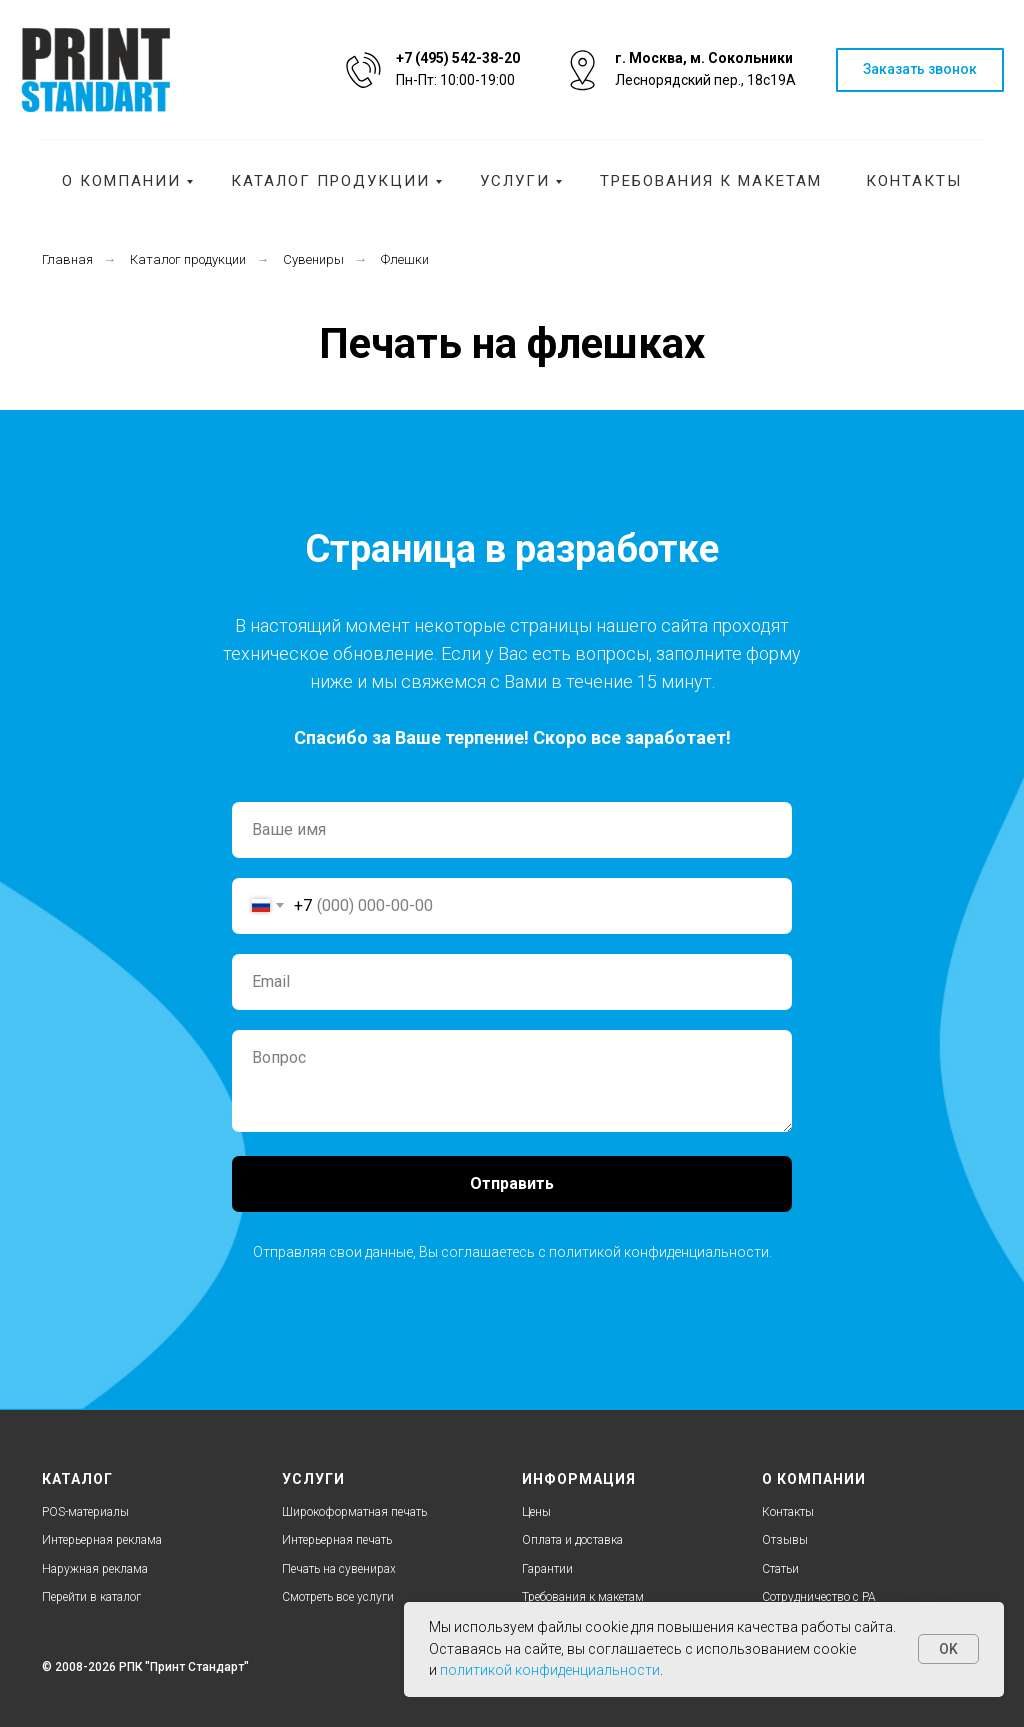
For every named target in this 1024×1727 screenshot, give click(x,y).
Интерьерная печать (337, 1540)
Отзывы (785, 1540)
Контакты (914, 181)
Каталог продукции (330, 181)
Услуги (515, 181)
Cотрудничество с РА (819, 1597)
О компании (121, 181)
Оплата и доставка (572, 1540)
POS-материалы (85, 1512)
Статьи (780, 1569)
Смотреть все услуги (338, 1597)
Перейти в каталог (91, 1597)
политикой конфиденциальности (659, 1252)
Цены (536, 1512)
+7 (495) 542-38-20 (458, 58)
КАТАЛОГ (77, 1479)
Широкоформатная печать (354, 1512)
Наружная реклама (95, 1569)
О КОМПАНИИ (814, 1479)
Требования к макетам (711, 181)
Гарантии (547, 1569)
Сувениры (313, 259)
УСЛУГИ (313, 1479)
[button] (920, 70)
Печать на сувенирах (339, 1569)
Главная (67, 259)
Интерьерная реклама (102, 1540)
